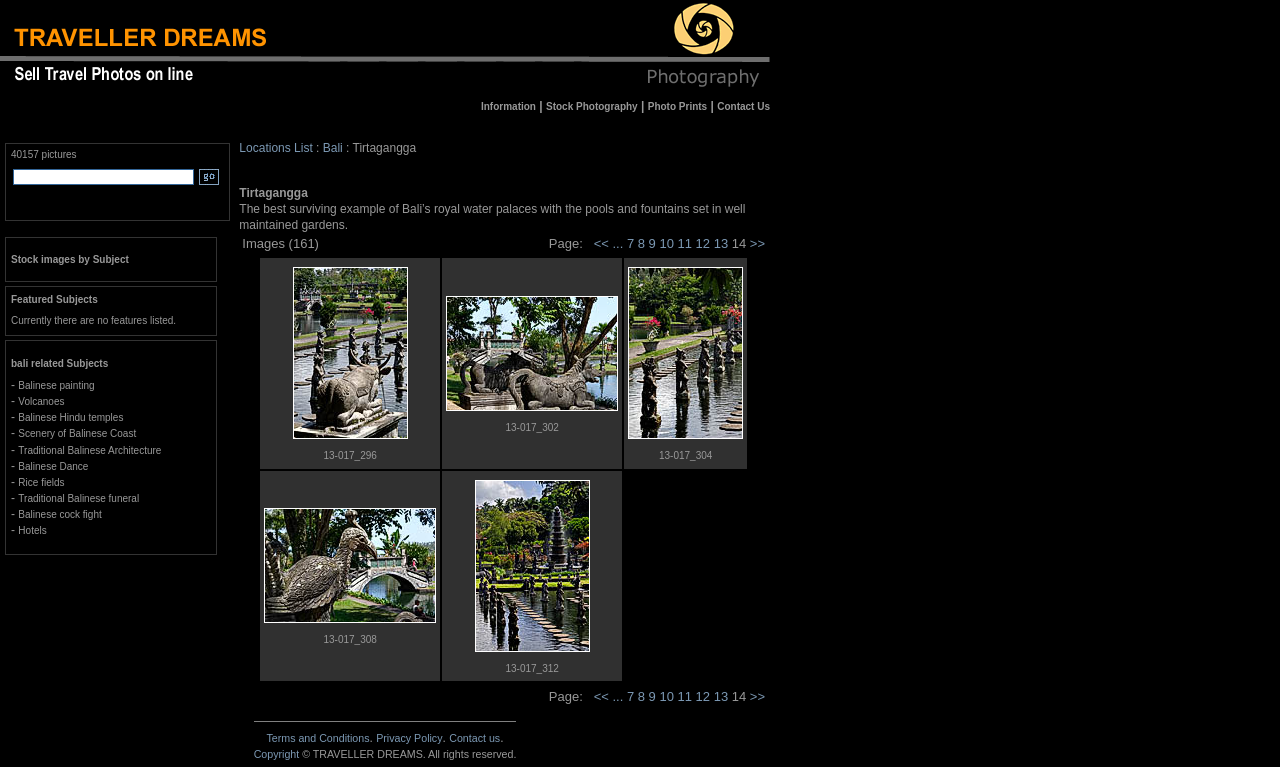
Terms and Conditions (317, 738)
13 (723, 243)
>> (757, 243)
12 (705, 243)
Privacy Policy (409, 738)
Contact (474, 738)
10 (668, 243)
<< (601, 243)
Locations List (275, 148)
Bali (333, 148)
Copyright (277, 754)
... (619, 243)
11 (687, 243)
